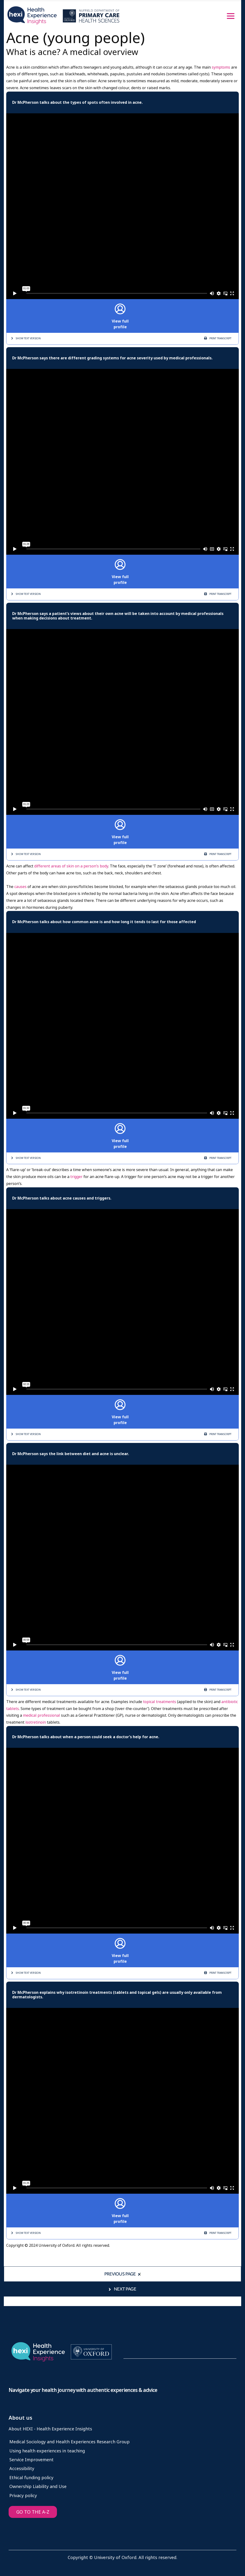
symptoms (221, 67)
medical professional (41, 1715)
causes (20, 886)
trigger (76, 1176)
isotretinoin (35, 1722)
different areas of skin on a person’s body (71, 866)
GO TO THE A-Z (32, 2512)
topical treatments (159, 1702)
